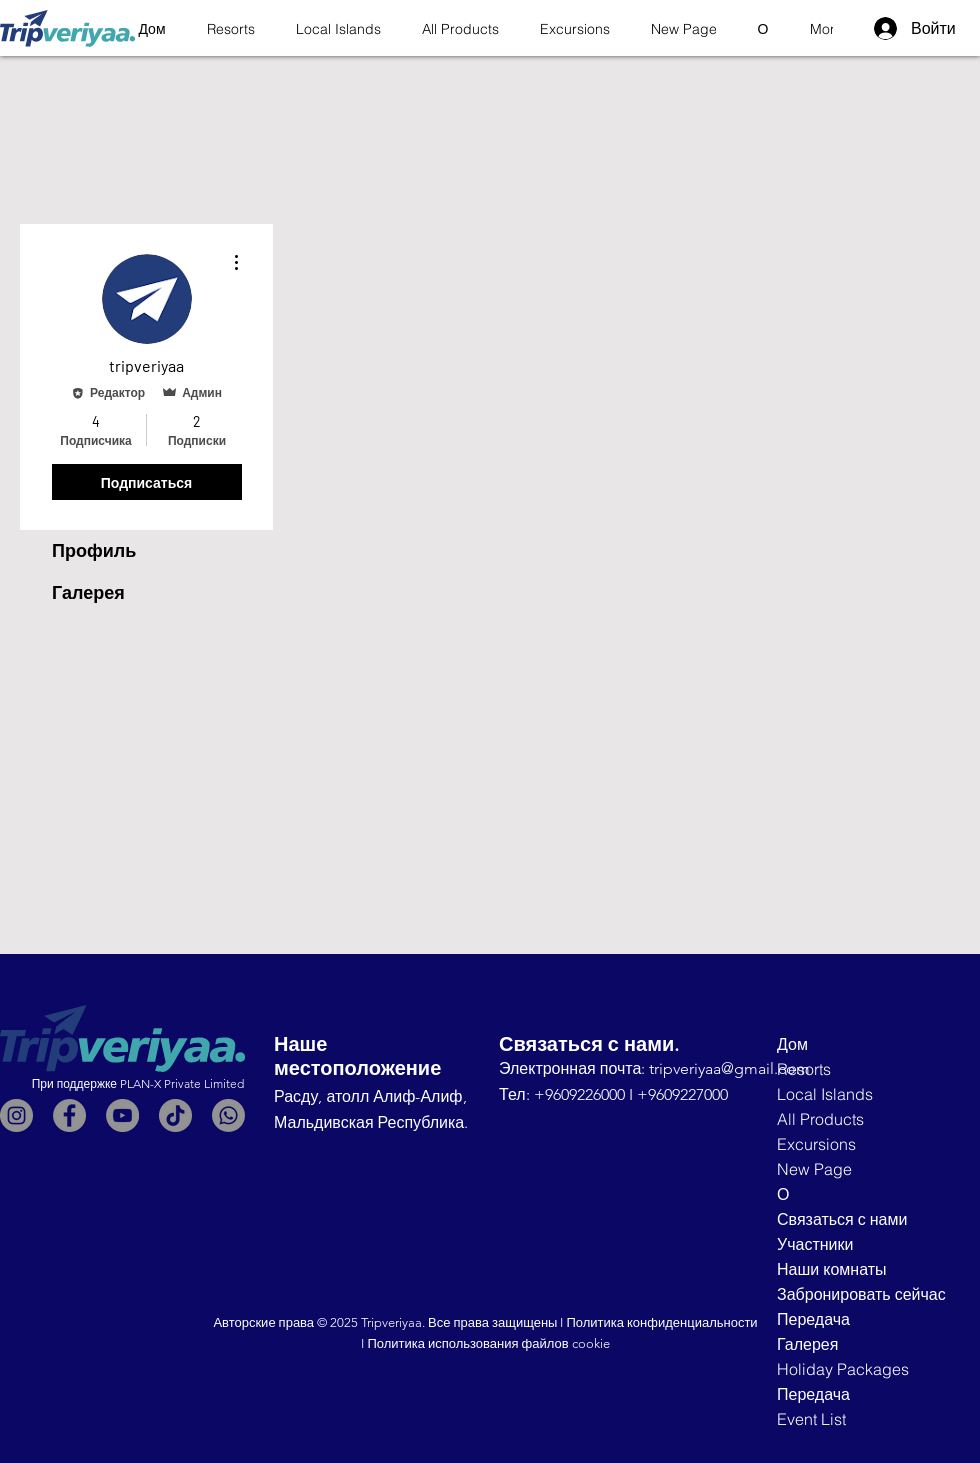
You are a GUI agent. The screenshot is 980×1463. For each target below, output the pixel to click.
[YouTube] (122, 1115)
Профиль (94, 551)
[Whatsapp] (228, 1115)
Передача (813, 1319)
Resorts (804, 1069)
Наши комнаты (832, 1269)
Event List (811, 1419)
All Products (820, 1119)
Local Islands (825, 1094)
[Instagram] (16, 1115)
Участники (815, 1244)
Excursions (816, 1144)
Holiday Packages (843, 1369)
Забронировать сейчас (857, 1294)
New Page (814, 1169)
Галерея (88, 593)
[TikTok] (175, 1115)
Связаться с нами (842, 1219)
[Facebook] (69, 1115)
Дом (792, 1044)
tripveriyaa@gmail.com (729, 1068)
